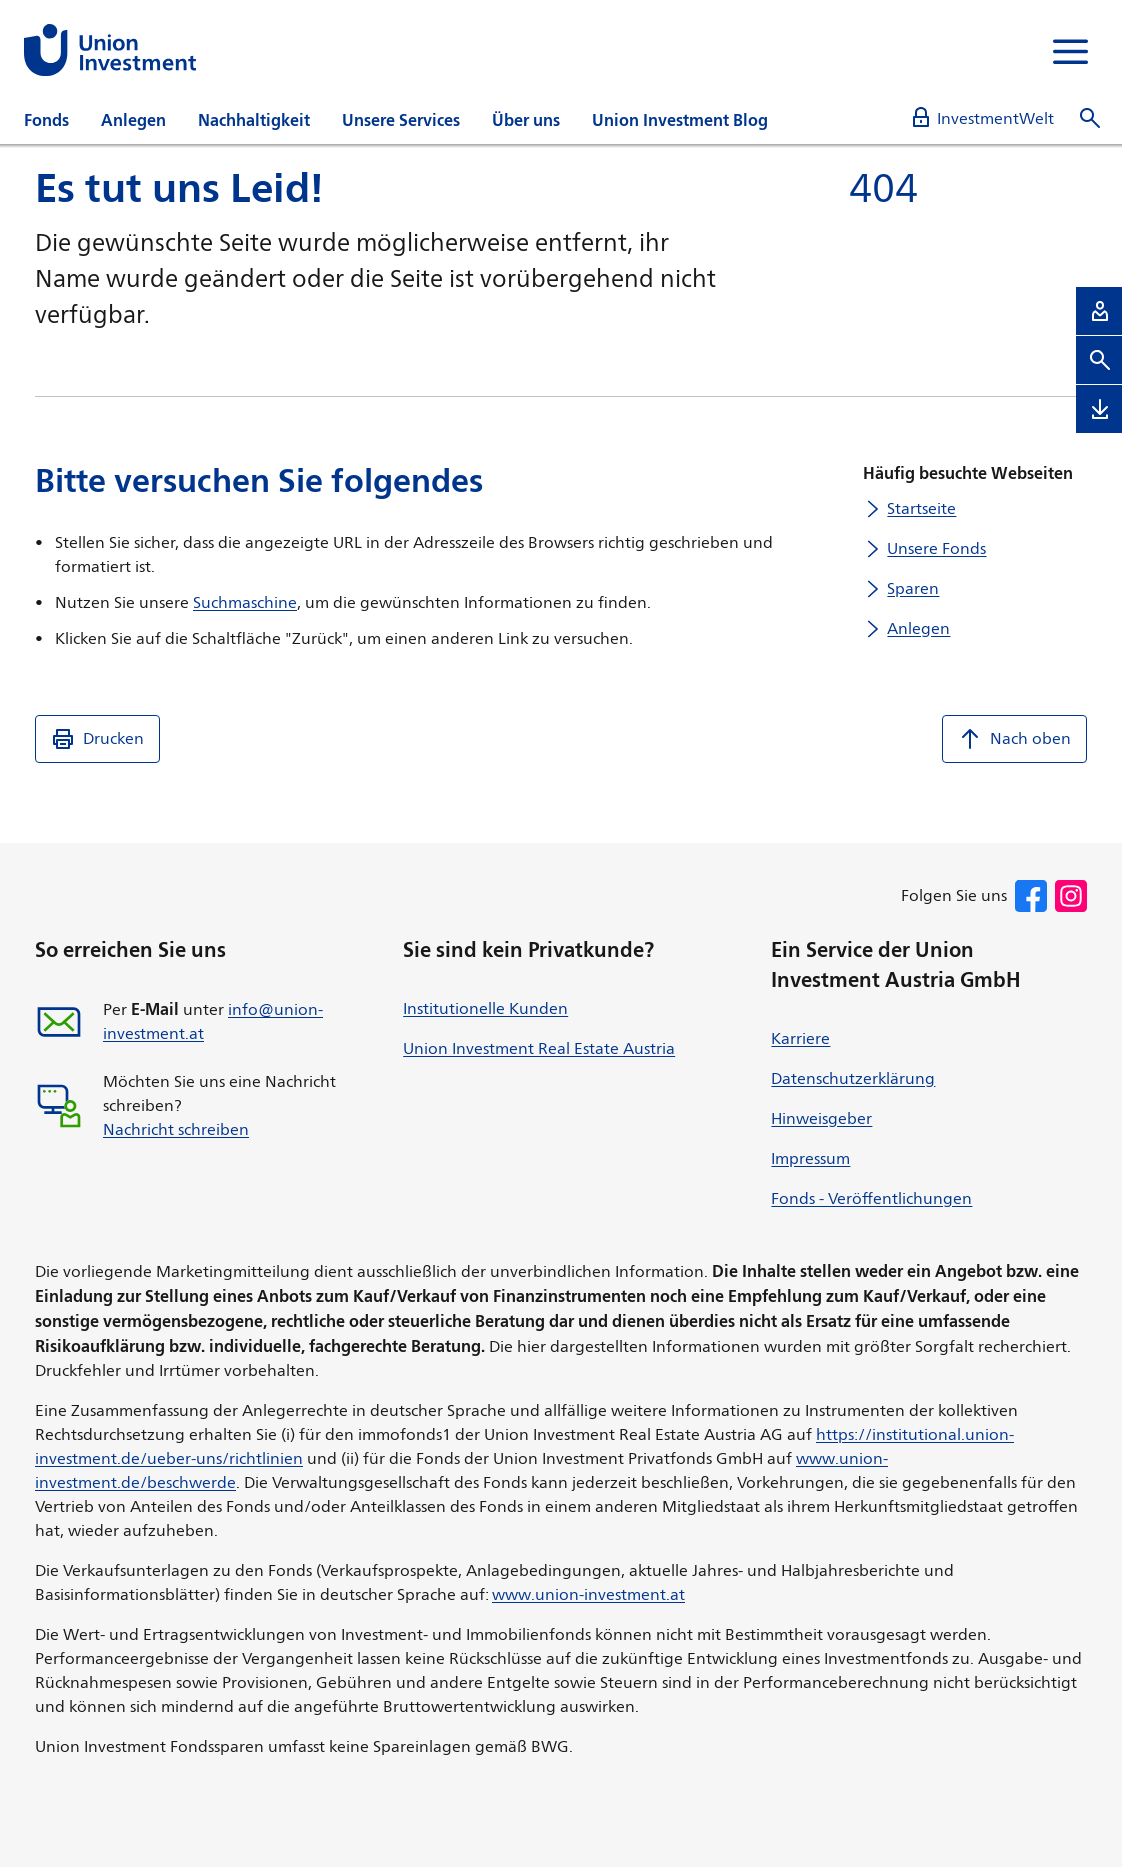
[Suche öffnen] (1090, 118)
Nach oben (1014, 739)
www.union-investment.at (588, 1594)
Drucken (97, 739)
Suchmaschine (245, 602)
